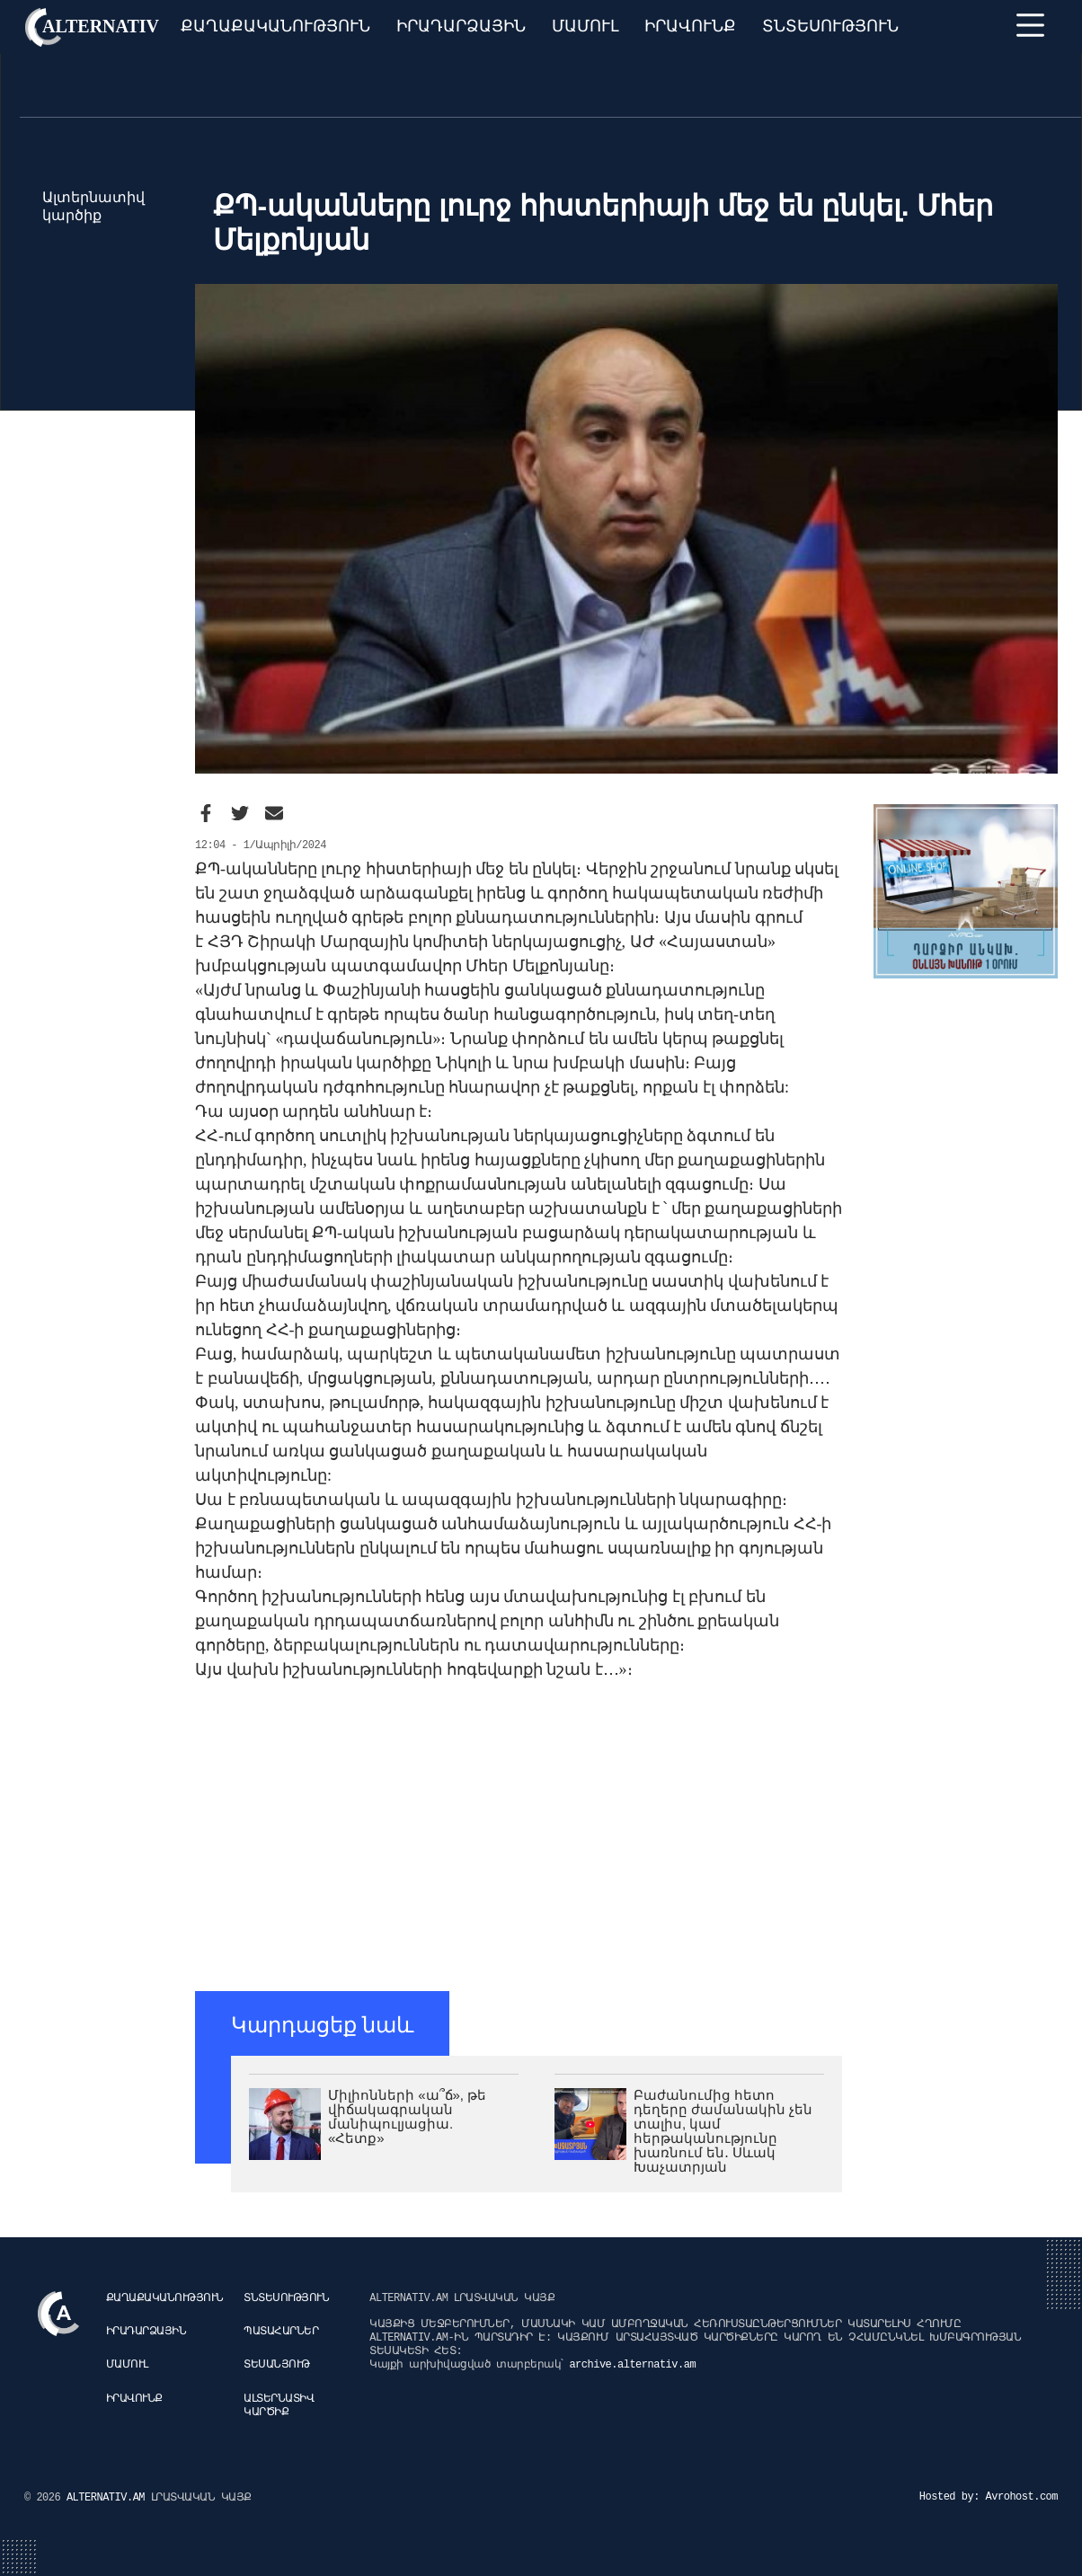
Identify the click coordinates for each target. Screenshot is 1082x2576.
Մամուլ (585, 26)
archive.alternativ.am (632, 2365)
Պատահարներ (281, 2331)
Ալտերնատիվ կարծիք (279, 2406)
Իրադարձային (461, 26)
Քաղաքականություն (275, 26)
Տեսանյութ (277, 2365)
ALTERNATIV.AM (109, 2498)
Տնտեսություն (830, 26)
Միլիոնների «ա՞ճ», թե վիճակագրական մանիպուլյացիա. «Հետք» (407, 2116)
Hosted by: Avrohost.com (988, 2497)
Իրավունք (690, 26)
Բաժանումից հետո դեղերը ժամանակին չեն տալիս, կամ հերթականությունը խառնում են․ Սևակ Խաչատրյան (723, 2130)
